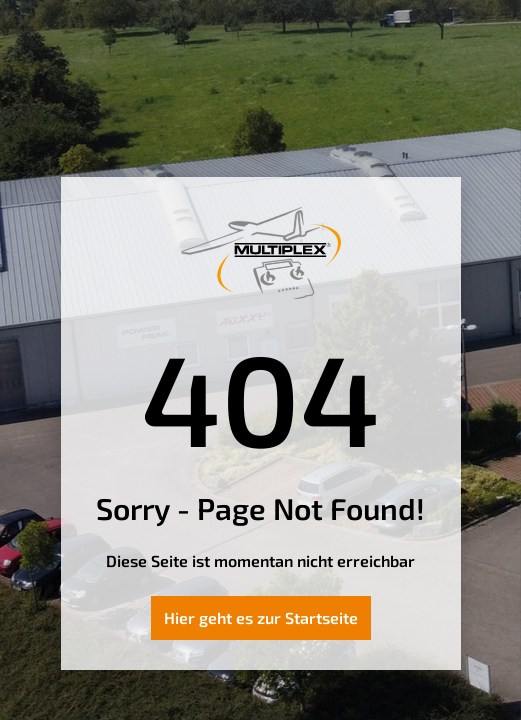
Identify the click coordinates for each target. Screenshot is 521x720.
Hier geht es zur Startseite (261, 617)
